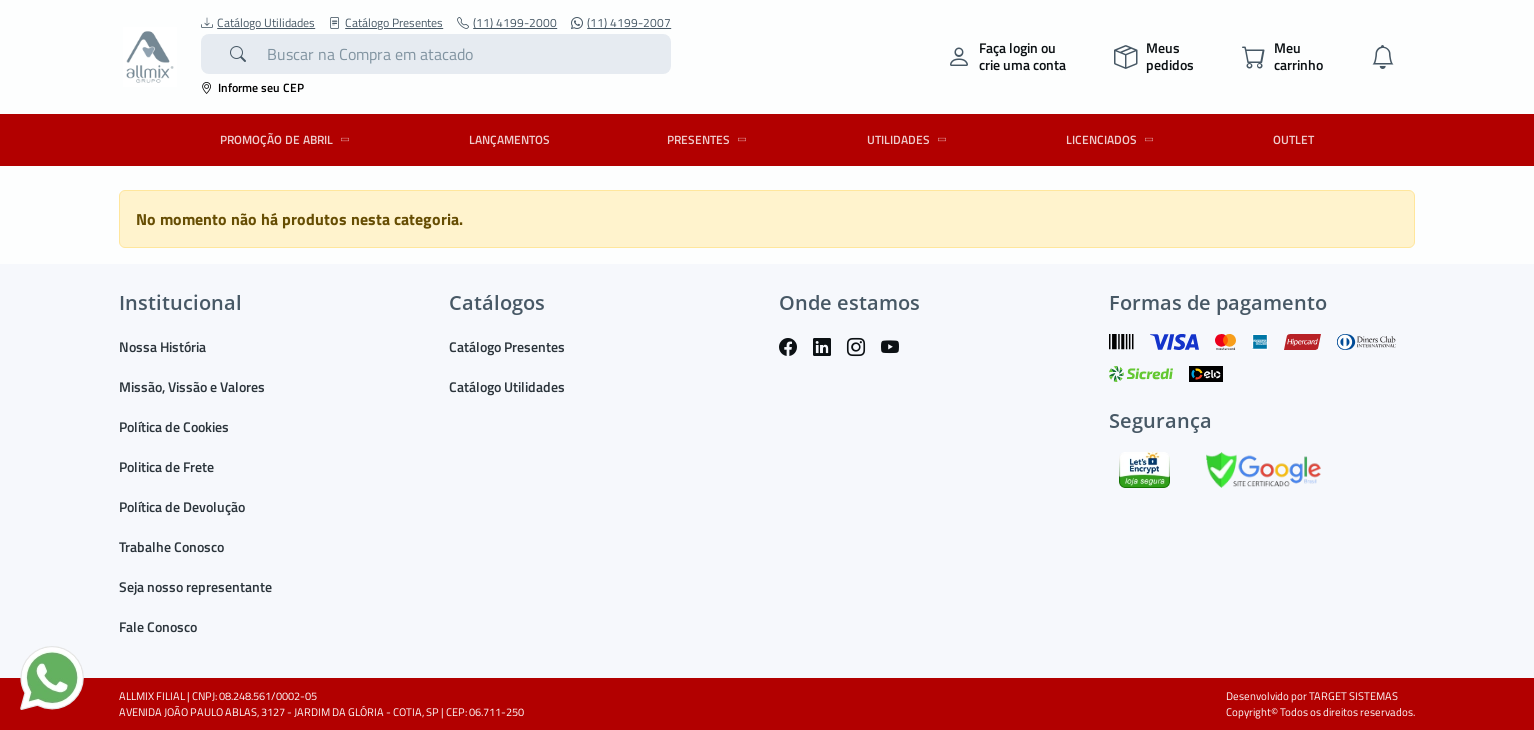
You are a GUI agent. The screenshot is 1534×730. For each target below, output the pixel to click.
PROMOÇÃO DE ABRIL (288, 139)
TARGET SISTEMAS (1353, 696)
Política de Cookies (174, 426)
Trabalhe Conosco (171, 546)
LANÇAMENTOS (509, 139)
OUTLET (1293, 139)
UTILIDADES (910, 139)
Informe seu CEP (252, 87)
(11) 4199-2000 (507, 23)
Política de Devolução (182, 506)
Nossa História (162, 346)
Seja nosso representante (195, 586)
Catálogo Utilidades (258, 23)
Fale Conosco (158, 626)
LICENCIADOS (1113, 139)
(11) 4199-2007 (621, 23)
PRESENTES (710, 139)
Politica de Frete (166, 466)
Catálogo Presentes (386, 23)
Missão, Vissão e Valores (192, 386)
